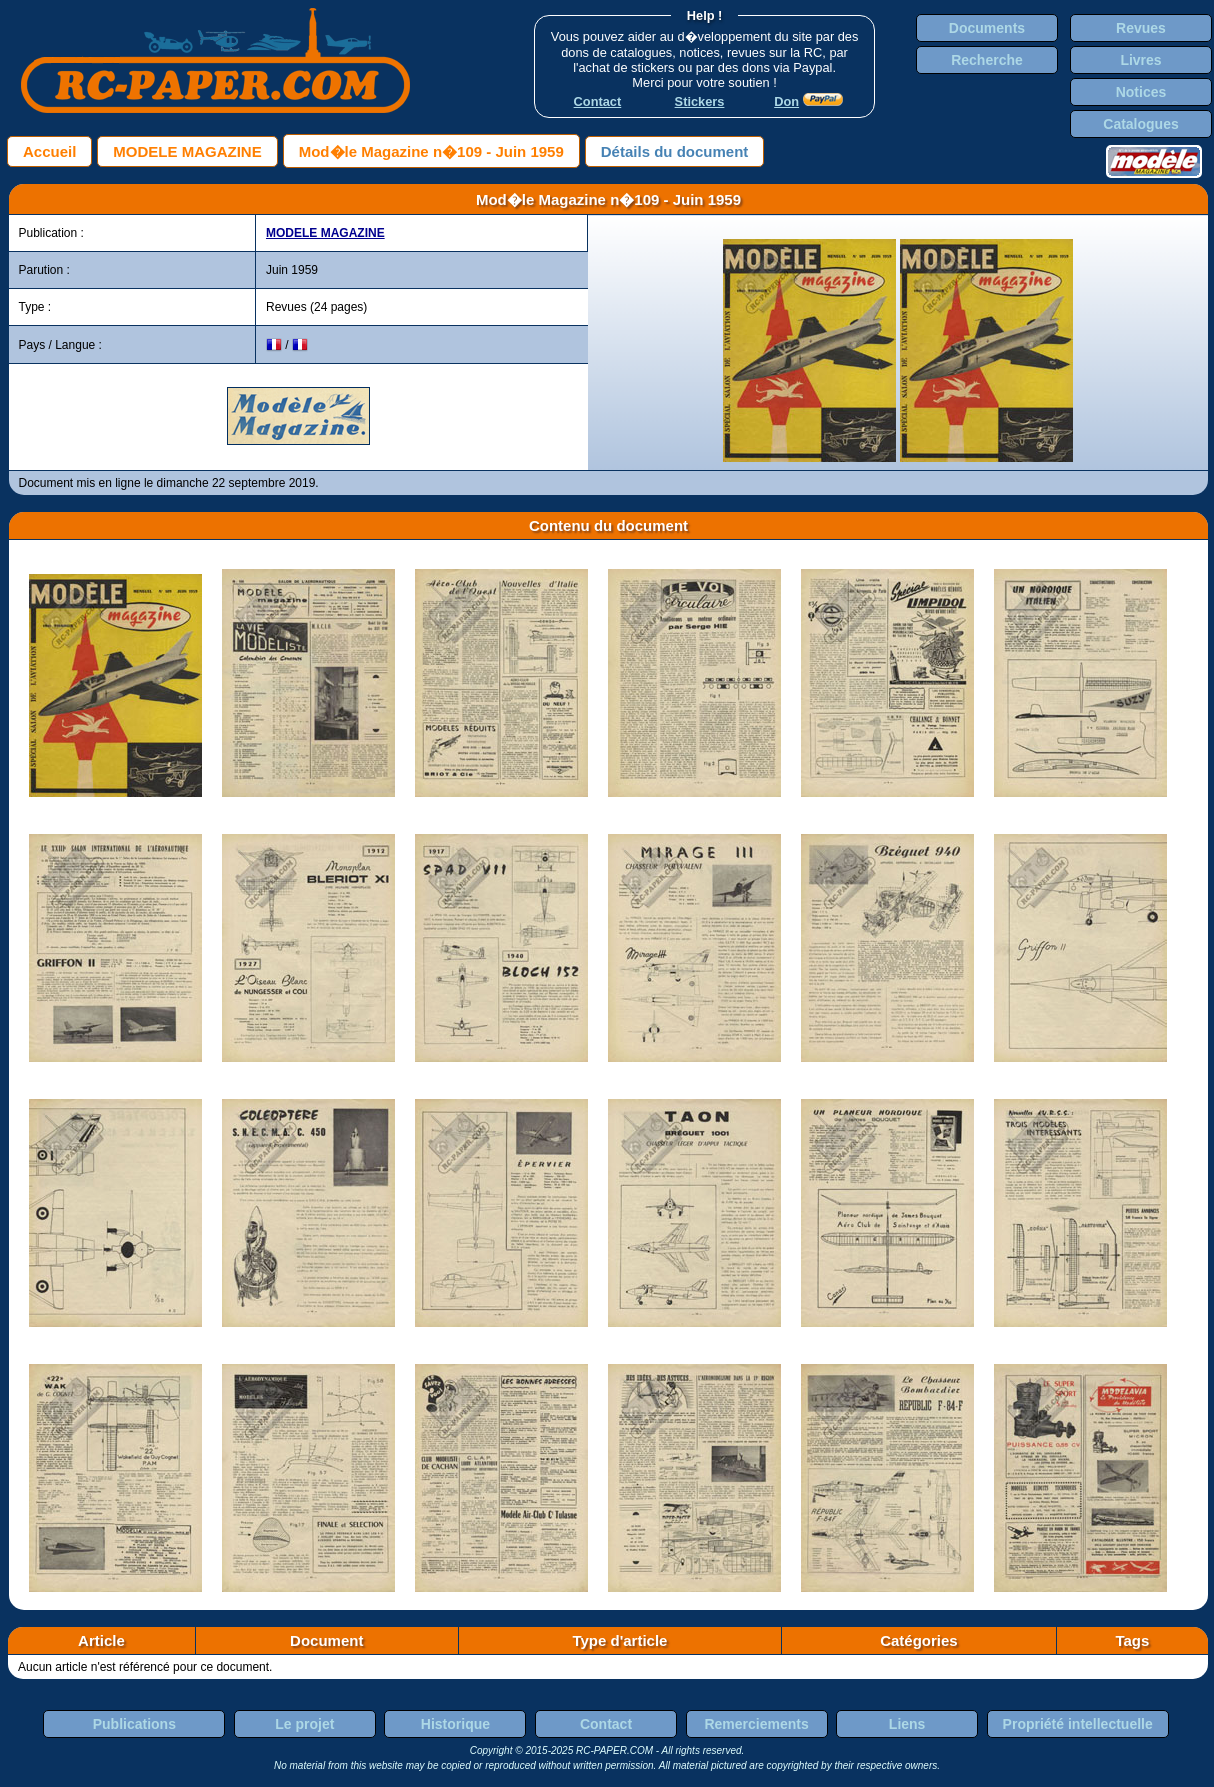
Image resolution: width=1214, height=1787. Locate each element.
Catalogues (1140, 124)
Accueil (49, 151)
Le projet (304, 1724)
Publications (134, 1724)
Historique (455, 1724)
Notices (1141, 92)
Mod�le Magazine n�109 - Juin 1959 (431, 151)
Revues (1141, 28)
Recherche (987, 60)
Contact (606, 1724)
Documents (987, 28)
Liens (907, 1724)
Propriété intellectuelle (1078, 1724)
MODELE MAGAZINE (187, 151)
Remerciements (756, 1724)
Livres (1140, 60)
